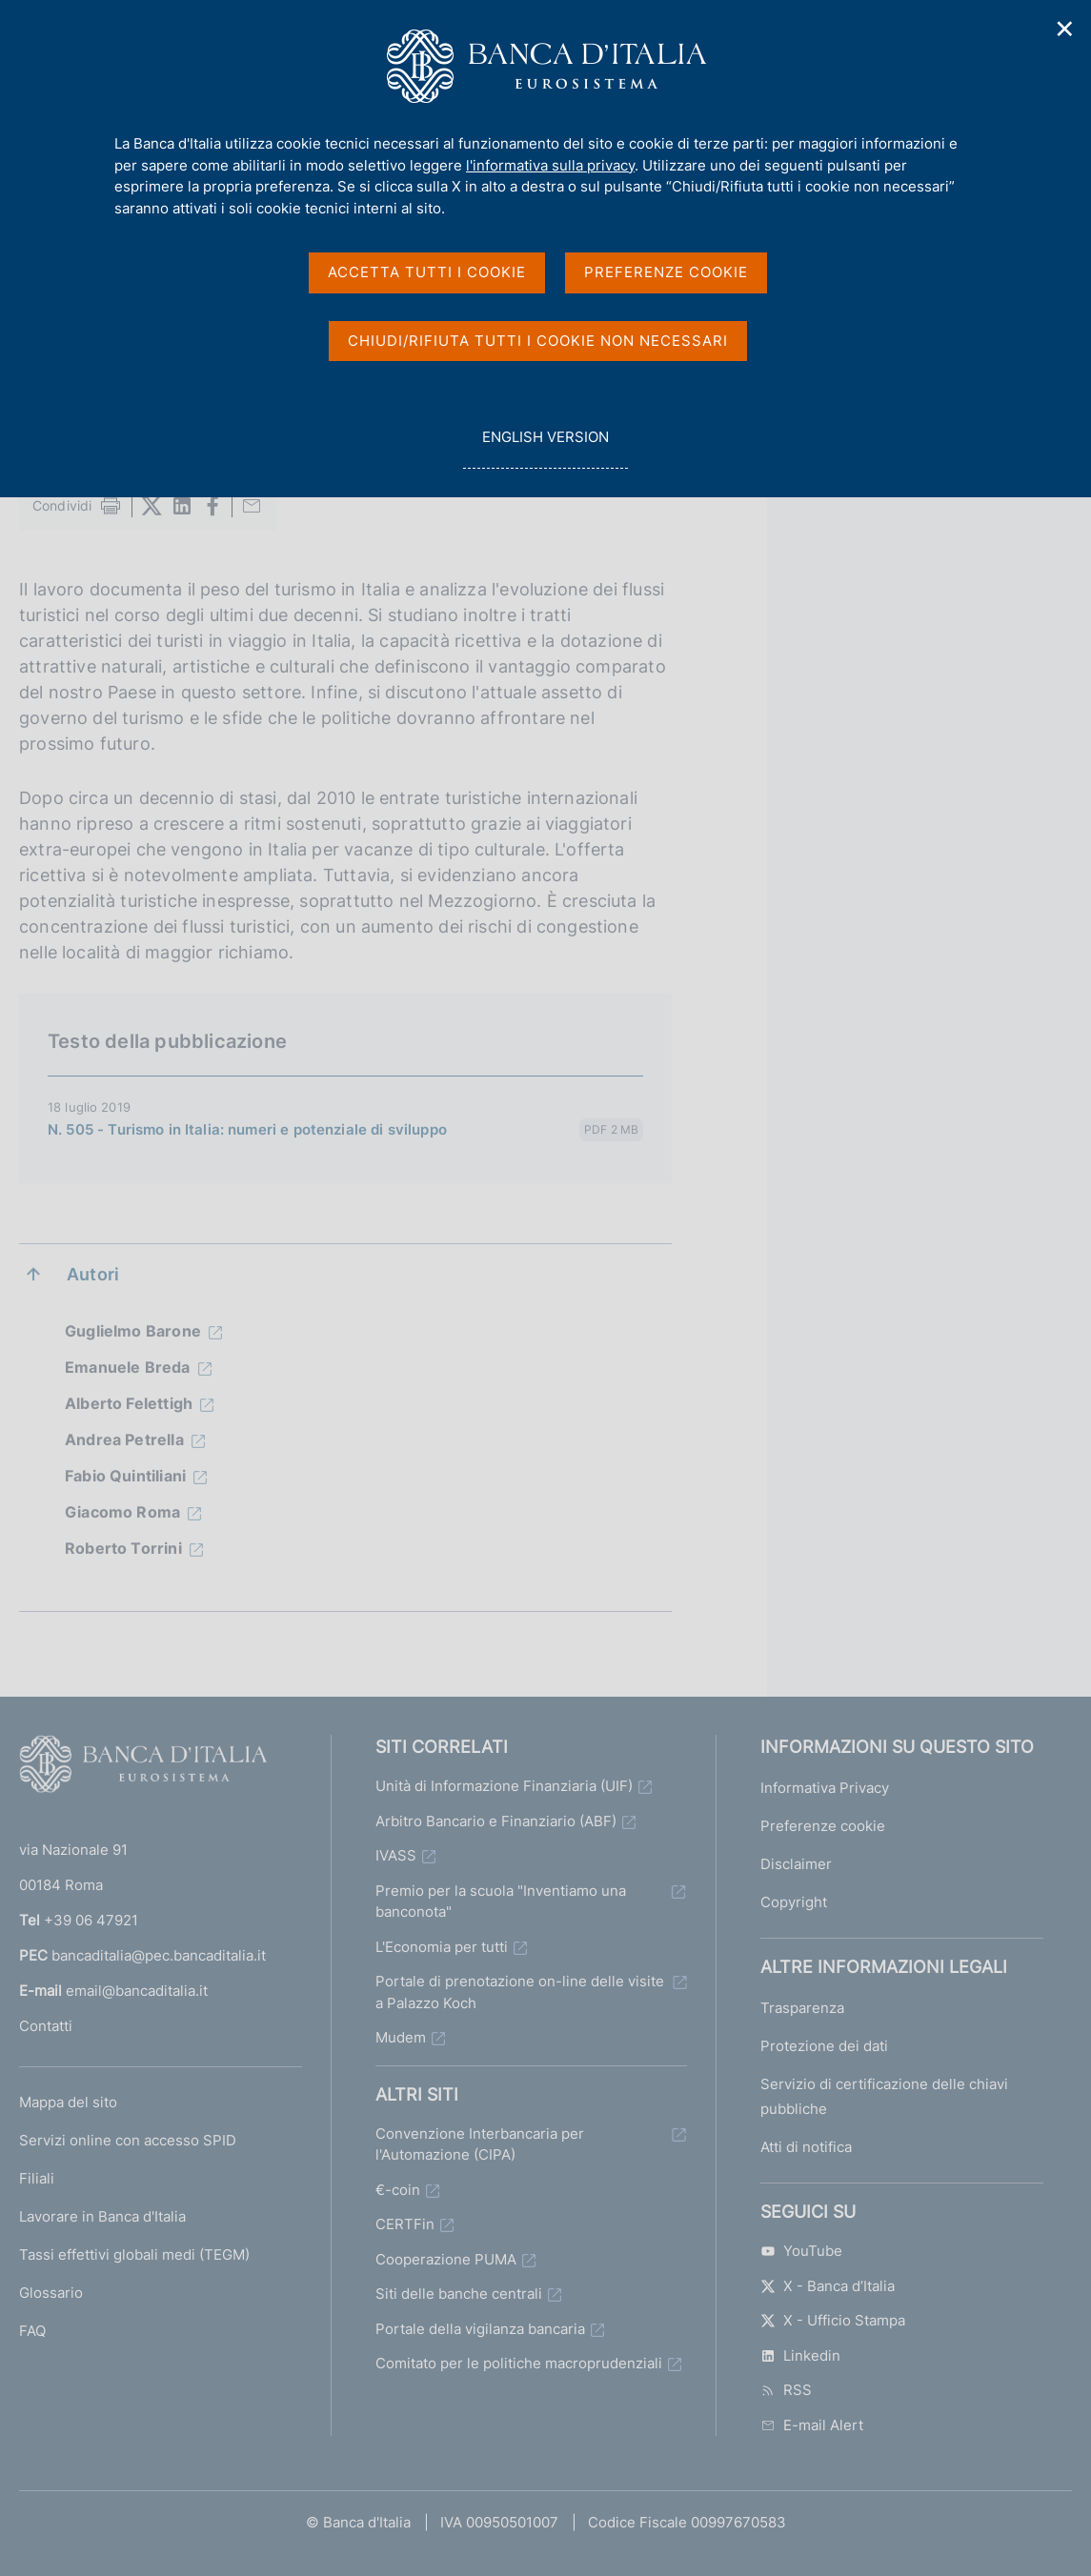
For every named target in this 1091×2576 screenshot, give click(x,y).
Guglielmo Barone (133, 1330)
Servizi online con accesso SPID (127, 2140)
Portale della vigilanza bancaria (480, 2329)
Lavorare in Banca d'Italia (102, 2216)
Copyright (793, 1902)
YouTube (801, 2251)
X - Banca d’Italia (827, 2286)
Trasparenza (802, 2008)
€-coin (397, 2190)
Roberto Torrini (123, 1548)
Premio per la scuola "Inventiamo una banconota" (500, 1902)
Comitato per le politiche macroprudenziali (518, 2363)
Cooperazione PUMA (445, 2259)
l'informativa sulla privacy (550, 165)
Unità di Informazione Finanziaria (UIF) (504, 1786)
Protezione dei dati (824, 2046)
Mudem (400, 2037)
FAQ (32, 2331)
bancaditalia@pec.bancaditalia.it (158, 1955)
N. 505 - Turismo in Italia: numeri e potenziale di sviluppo (247, 1129)
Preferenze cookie (822, 1826)
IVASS (395, 1855)
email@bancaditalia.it (137, 1991)
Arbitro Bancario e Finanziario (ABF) (495, 1821)
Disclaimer (796, 1864)
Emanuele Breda (128, 1367)
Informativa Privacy (824, 1788)
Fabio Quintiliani (125, 1475)
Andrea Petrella (124, 1439)
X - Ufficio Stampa (832, 2320)
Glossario (51, 2293)
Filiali (36, 2178)
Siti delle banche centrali (458, 2293)
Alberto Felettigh (128, 1403)
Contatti (45, 2026)
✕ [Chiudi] (1065, 29)
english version (545, 447)
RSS (786, 2390)
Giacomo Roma (122, 1511)
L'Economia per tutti (441, 1947)
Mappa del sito (68, 2102)
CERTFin (404, 2224)
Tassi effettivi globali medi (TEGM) (134, 2254)
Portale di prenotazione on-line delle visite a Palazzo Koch (519, 1992)
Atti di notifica (806, 2147)
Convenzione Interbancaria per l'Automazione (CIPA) (479, 2144)
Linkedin (800, 2355)
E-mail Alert (811, 2425)
